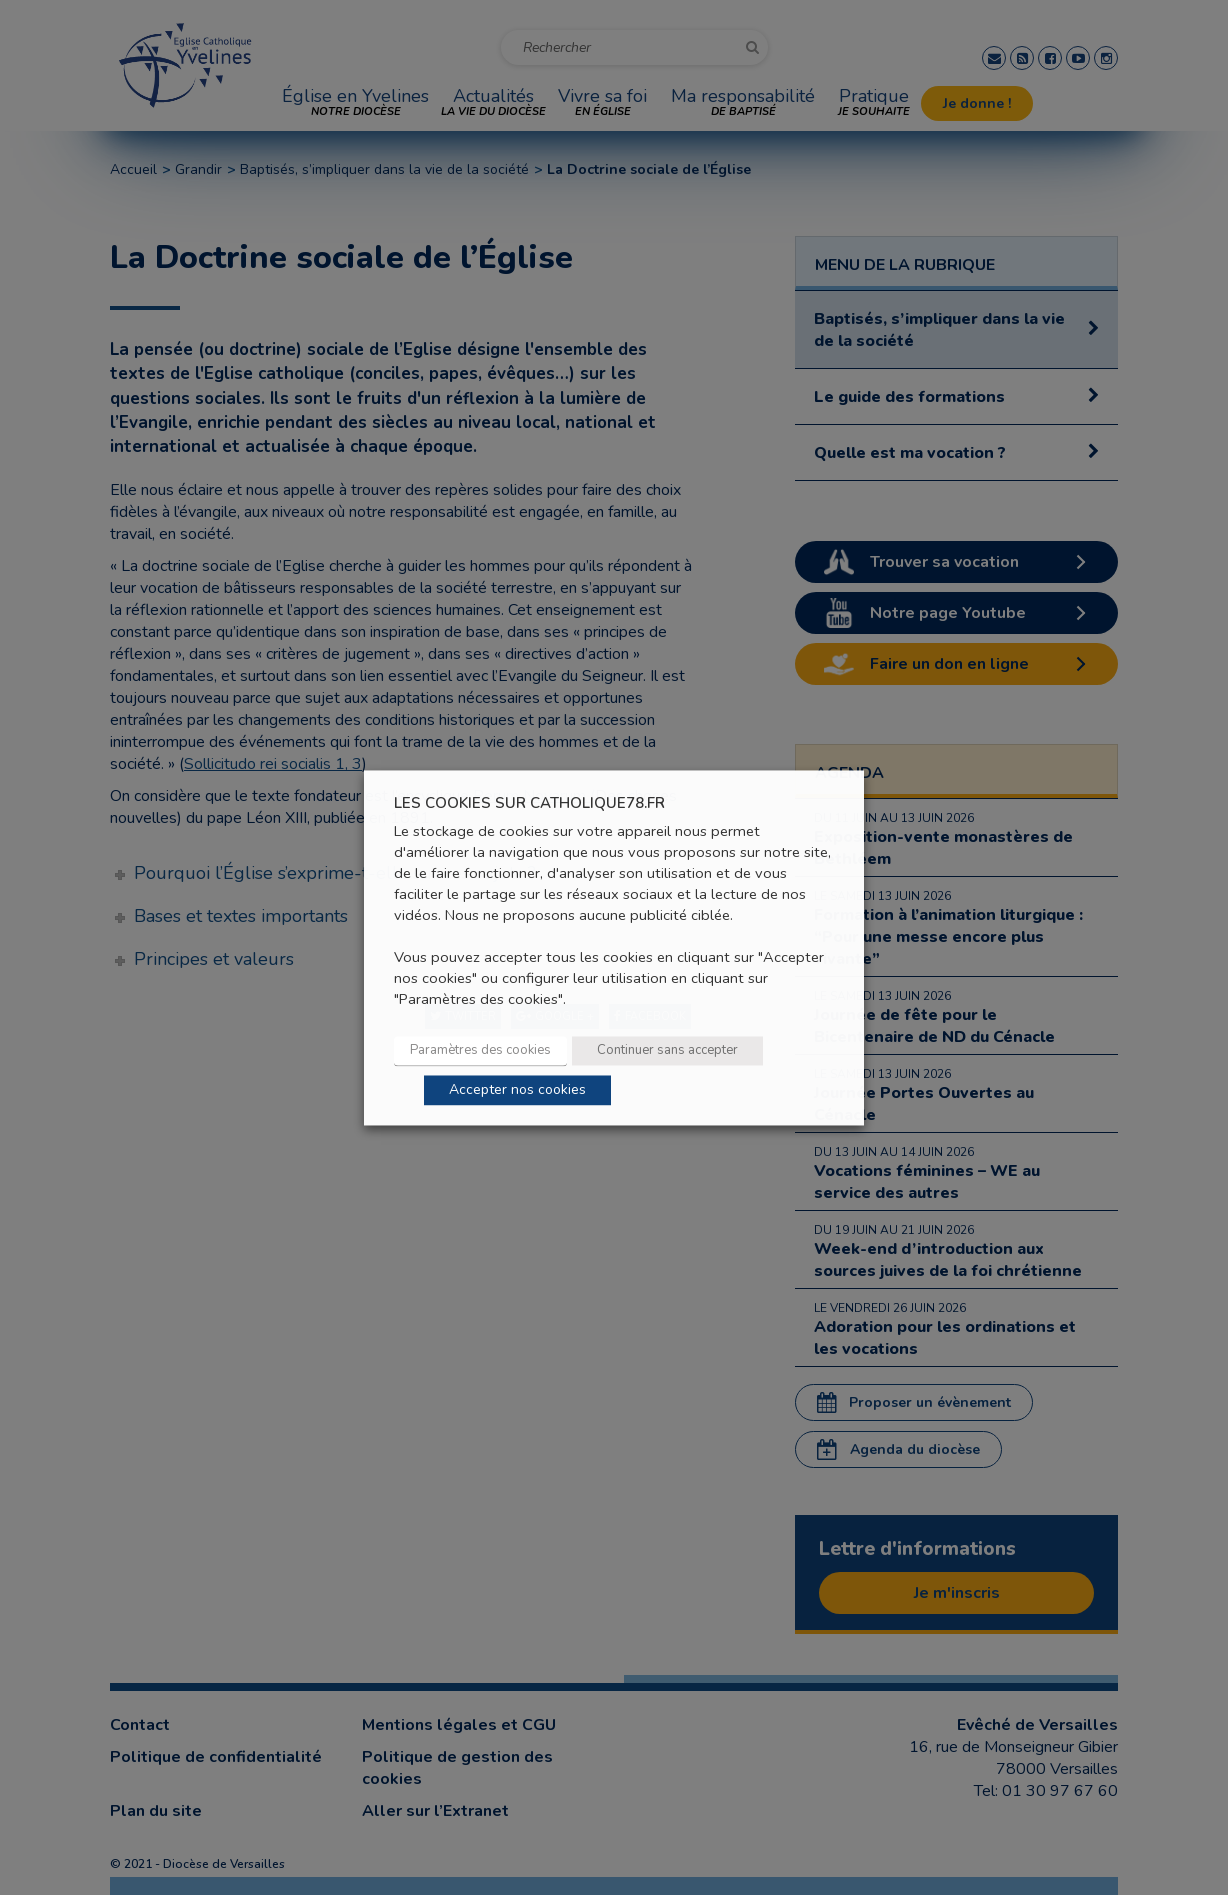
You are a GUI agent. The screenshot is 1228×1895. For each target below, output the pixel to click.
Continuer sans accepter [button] (667, 1050)
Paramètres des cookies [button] (480, 1050)
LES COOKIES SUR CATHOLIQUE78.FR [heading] (529, 803)
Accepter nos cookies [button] (517, 1089)
